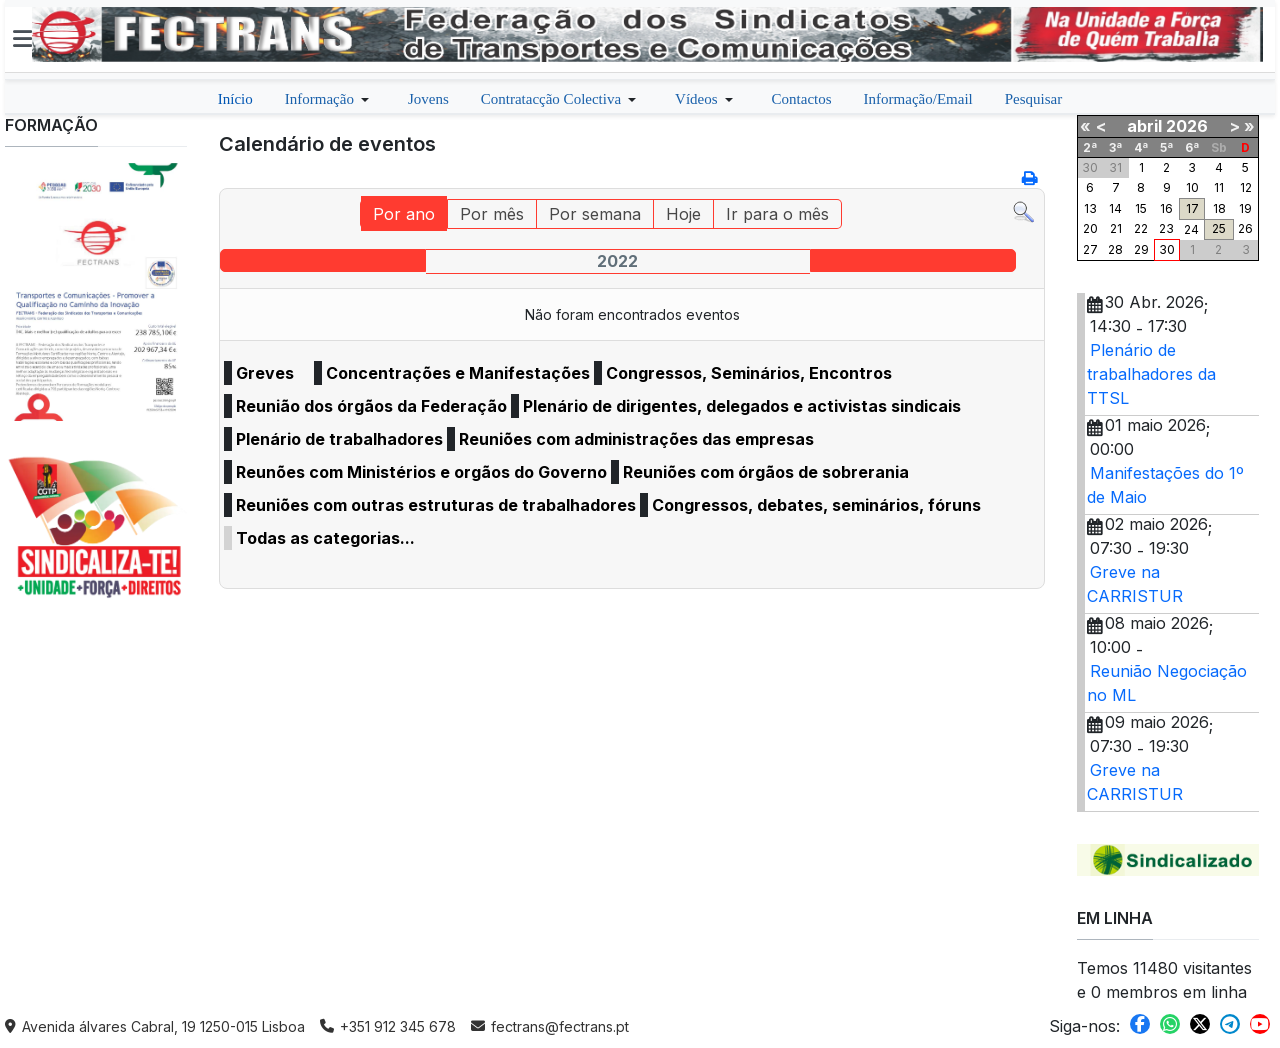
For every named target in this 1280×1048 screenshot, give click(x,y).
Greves (265, 373)
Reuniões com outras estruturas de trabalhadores (436, 505)
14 (1115, 208)
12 (1246, 187)
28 (1115, 249)
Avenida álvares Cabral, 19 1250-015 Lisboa (155, 1026)
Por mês (492, 214)
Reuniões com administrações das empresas (636, 439)
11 (1219, 187)
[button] (22, 39)
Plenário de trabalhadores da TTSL (1151, 374)
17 (1192, 208)
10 (1192, 187)
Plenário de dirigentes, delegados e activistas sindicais (742, 406)
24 (1191, 229)
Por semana (595, 214)
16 (1166, 208)
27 (1090, 249)
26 (1245, 228)
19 (1245, 208)
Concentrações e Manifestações (458, 373)
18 (1219, 208)
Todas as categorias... (325, 538)
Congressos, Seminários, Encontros (749, 373)
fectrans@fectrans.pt (550, 1026)
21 (1116, 228)
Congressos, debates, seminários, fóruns (816, 505)
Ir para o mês (777, 214)
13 (1090, 208)
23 (1166, 228)
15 (1141, 208)
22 (1141, 228)
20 (1090, 228)
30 (1167, 249)
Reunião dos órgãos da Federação (371, 406)
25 (1219, 228)
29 (1141, 249)
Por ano (404, 214)
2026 (1187, 126)
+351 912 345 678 (388, 1026)
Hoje (683, 214)
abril (1144, 126)
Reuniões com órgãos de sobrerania (766, 472)
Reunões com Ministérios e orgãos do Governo (421, 472)
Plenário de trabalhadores (339, 439)
